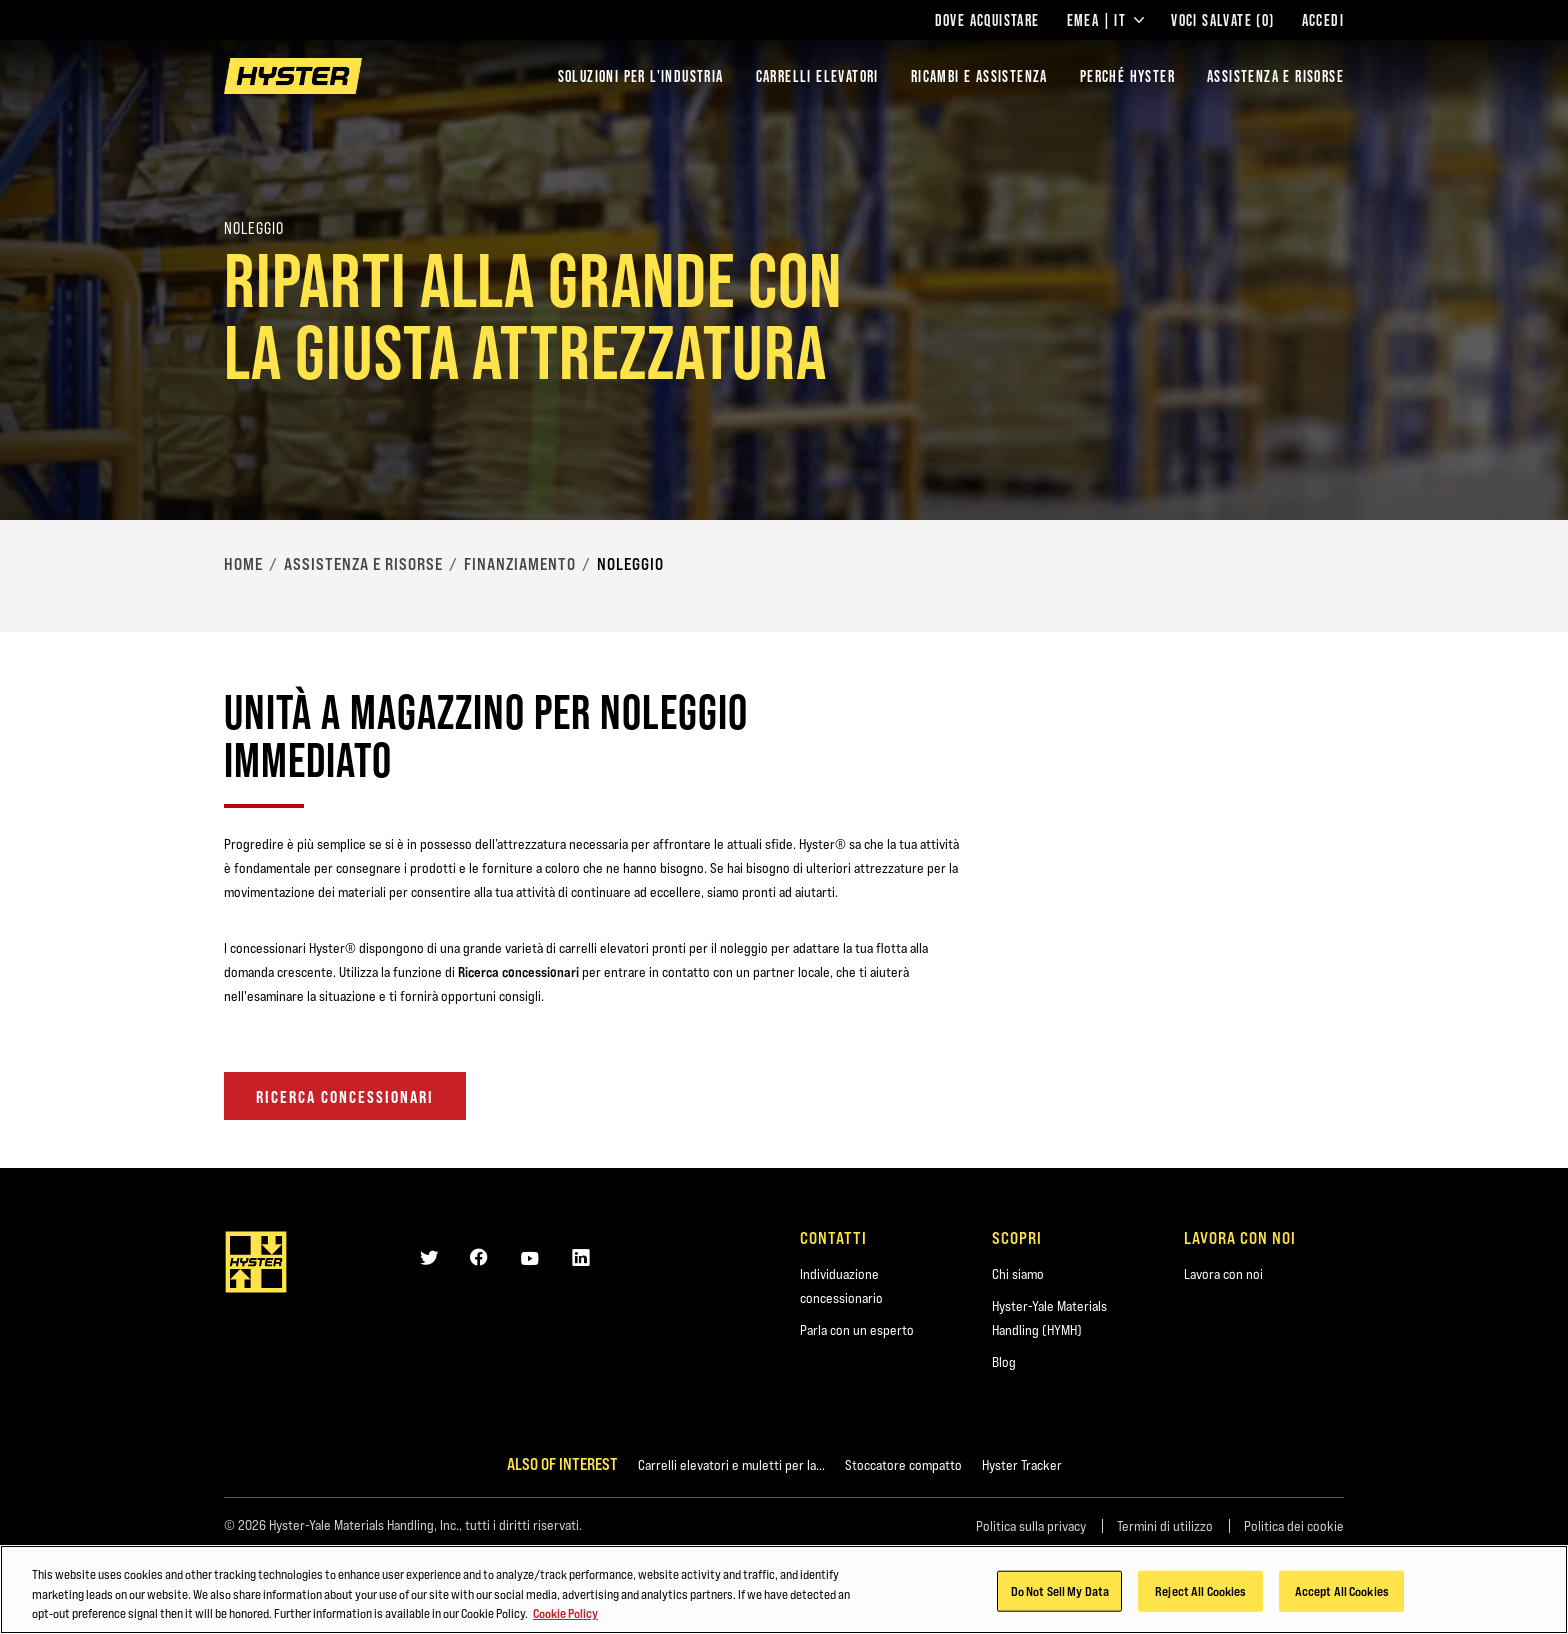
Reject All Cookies (1200, 1592)
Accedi (1323, 20)
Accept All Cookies (1342, 1592)
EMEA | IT (1106, 20)
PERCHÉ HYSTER (1127, 76)
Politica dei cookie (1294, 1526)
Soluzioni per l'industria (641, 76)
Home (243, 564)
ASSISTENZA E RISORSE (1275, 76)
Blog (1004, 1362)
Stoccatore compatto (903, 1465)
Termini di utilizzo (1165, 1526)
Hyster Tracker (1022, 1465)
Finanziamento (520, 564)
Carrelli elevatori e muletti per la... (731, 1465)
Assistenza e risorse (363, 564)
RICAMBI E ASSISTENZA (979, 76)
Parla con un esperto (857, 1330)
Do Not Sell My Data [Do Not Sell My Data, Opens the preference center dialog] (1060, 1592)
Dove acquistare (987, 20)
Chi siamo (1018, 1274)
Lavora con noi (1223, 1274)
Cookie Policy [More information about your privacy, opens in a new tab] (565, 1615)
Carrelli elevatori (817, 76)
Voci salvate (1222, 20)
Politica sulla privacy (1031, 1526)
